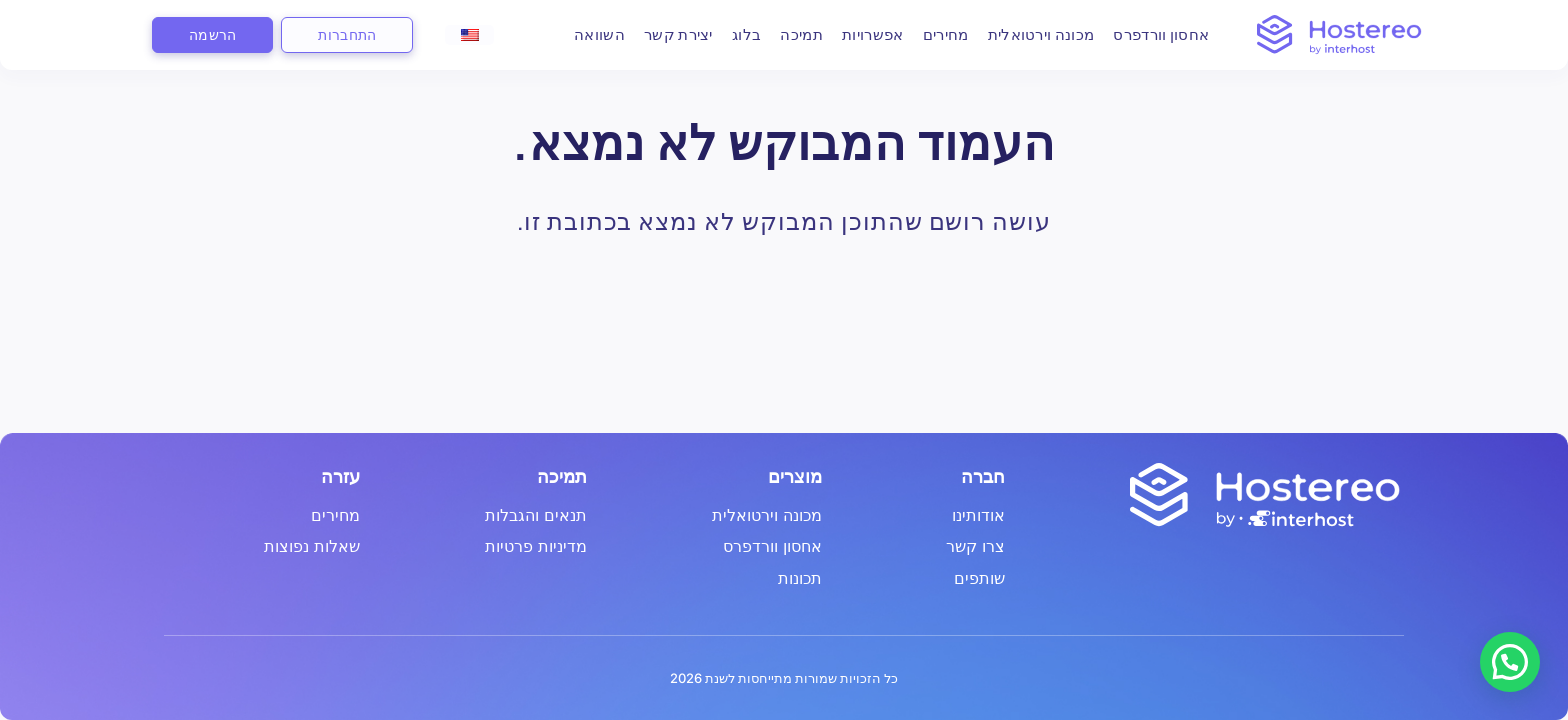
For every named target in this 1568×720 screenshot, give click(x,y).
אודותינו (978, 516)
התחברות (347, 34)
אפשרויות (859, 34)
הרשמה (212, 34)
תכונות (800, 579)
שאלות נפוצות (312, 547)
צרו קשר (975, 547)
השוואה (586, 34)
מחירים (933, 34)
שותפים (979, 579)
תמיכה (788, 34)
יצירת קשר (665, 34)
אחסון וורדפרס (1148, 34)
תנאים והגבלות (536, 516)
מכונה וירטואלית (1028, 34)
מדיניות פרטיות (536, 547)
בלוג (733, 34)
